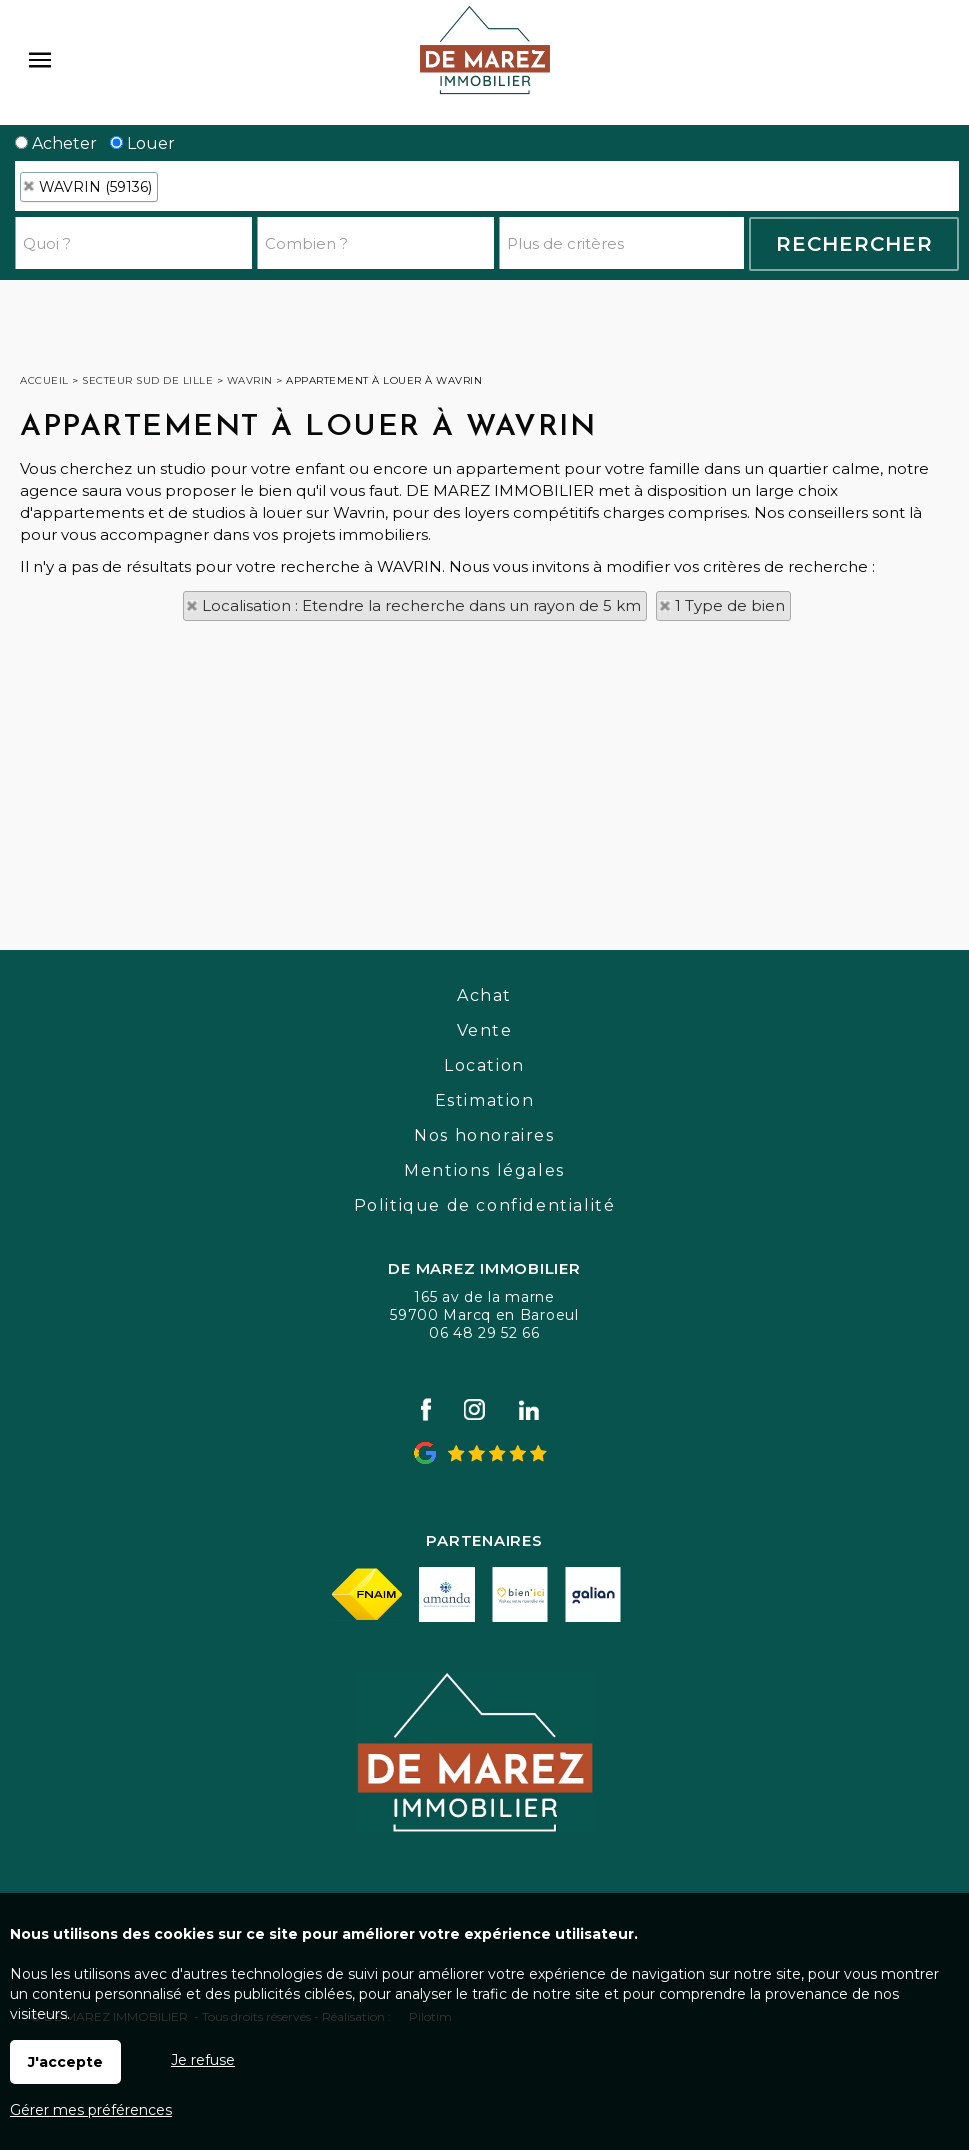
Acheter (56, 143)
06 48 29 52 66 (484, 1333)
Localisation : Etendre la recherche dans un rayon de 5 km (421, 605)
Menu (40, 60)
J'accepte (65, 2062)
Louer (142, 143)
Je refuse (203, 2060)
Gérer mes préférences (91, 2110)
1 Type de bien (730, 605)
